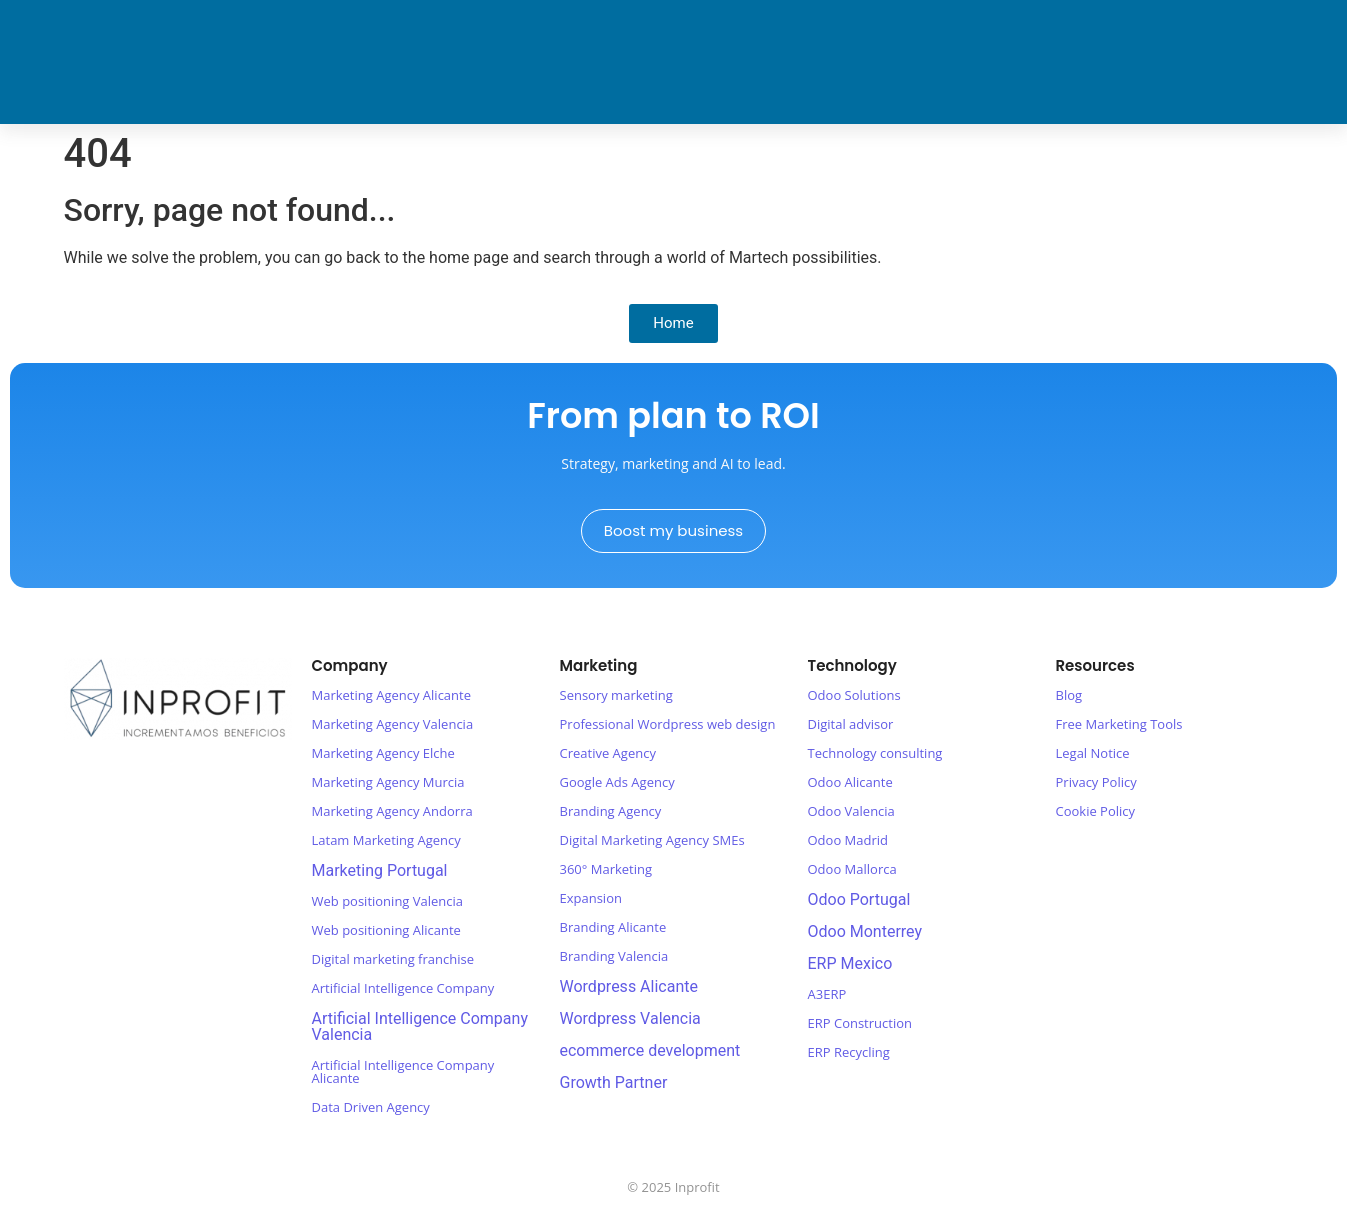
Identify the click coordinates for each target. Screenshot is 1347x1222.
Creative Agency (608, 753)
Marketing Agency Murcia (388, 782)
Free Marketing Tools (1119, 724)
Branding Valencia (614, 956)
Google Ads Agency (617, 782)
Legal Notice (1093, 753)
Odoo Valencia (851, 811)
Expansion (591, 898)
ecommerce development (650, 1050)
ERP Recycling (849, 1052)
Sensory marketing (616, 695)
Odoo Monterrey (865, 931)
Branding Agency (611, 811)
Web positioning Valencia (388, 901)
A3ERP (827, 994)
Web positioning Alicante (386, 930)
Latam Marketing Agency (386, 840)
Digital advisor (851, 724)
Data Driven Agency (371, 1107)
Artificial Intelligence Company (403, 988)
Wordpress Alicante (629, 986)
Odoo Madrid (848, 840)
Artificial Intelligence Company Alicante (403, 1071)
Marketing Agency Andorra (392, 811)
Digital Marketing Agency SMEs (652, 840)
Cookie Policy (1096, 811)
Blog (1069, 695)
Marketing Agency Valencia (393, 724)
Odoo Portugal (859, 899)
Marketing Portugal (380, 870)
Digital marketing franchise (393, 959)
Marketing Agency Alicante (392, 695)
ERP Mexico (850, 963)
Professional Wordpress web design (668, 724)
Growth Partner (614, 1082)
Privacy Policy (1096, 782)
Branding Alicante (613, 927)
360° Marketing (606, 869)
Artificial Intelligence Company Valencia (420, 1026)
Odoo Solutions (854, 695)
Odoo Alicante (850, 782)
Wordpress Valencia (630, 1018)
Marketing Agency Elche (383, 753)
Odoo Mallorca (852, 869)
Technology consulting (875, 753)
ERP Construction (860, 1023)
